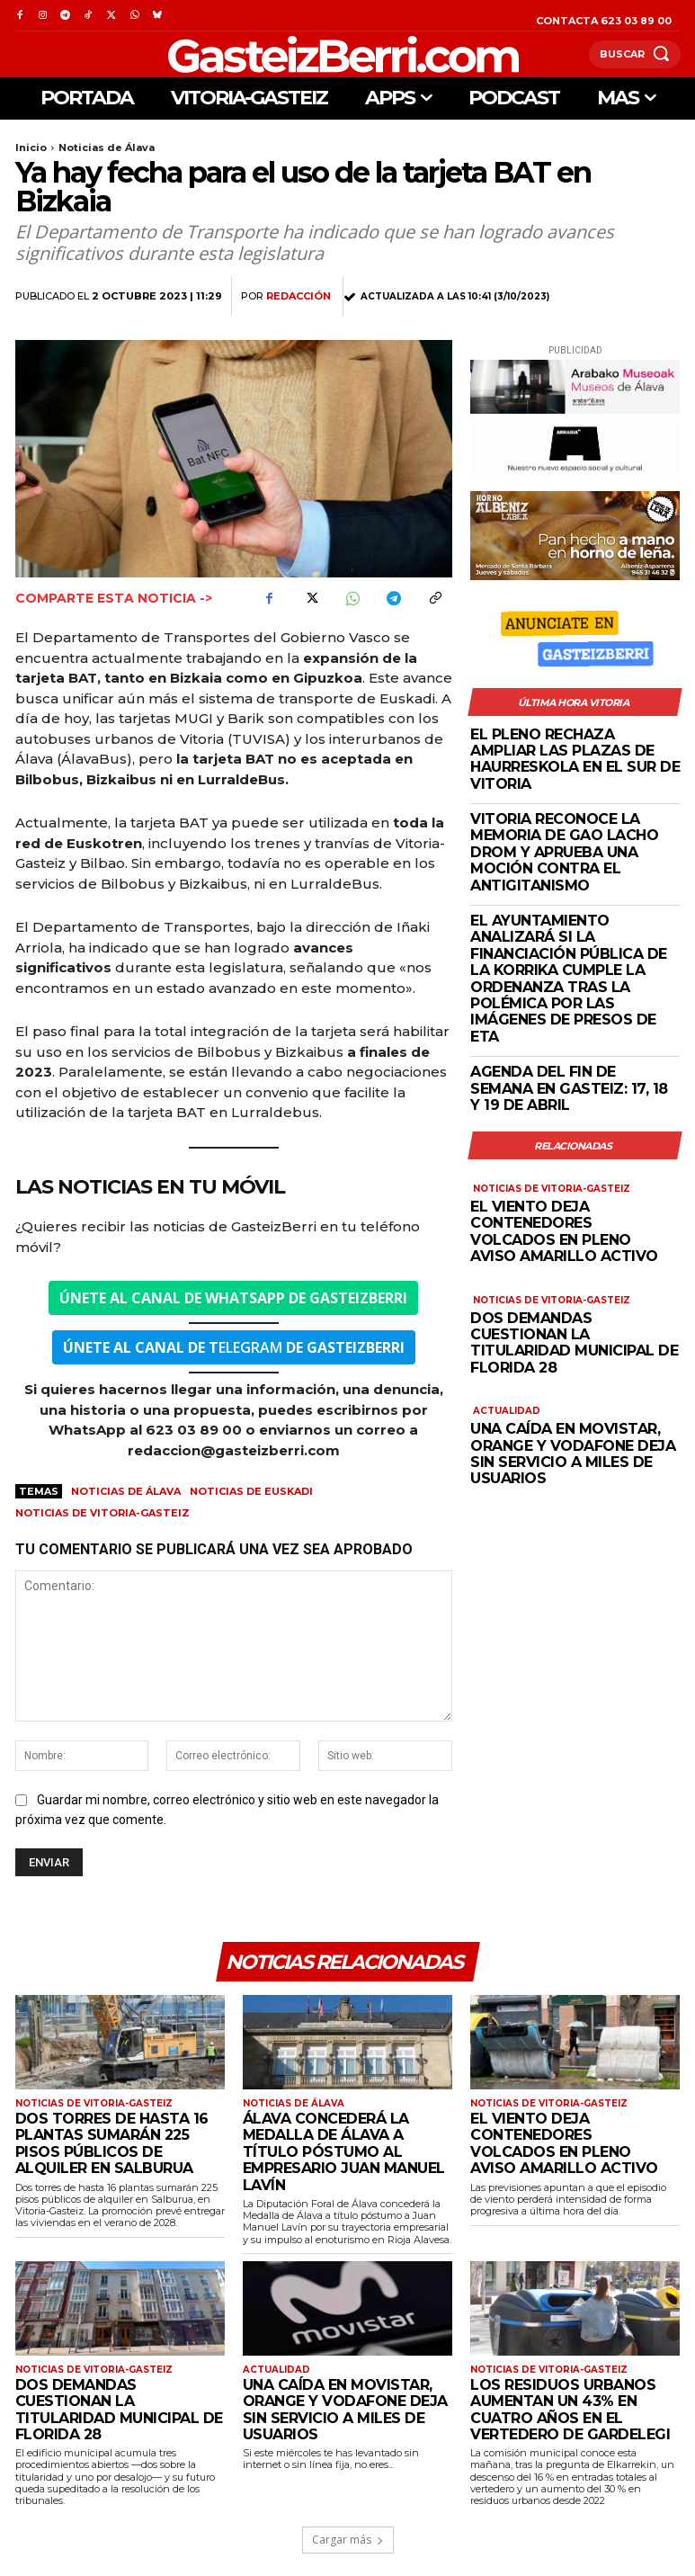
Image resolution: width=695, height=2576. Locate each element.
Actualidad (506, 1411)
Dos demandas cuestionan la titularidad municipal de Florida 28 (574, 1343)
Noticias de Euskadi (251, 1491)
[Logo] (302, 54)
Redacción (298, 296)
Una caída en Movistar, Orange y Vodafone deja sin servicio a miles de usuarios (572, 1453)
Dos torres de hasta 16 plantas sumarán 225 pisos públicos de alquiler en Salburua (112, 2143)
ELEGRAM (234, 1347)
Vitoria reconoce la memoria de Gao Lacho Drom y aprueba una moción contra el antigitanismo (564, 852)
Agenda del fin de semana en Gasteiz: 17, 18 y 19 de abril (569, 1088)
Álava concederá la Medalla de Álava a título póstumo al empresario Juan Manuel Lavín (344, 2152)
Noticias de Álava (106, 147)
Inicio (31, 147)
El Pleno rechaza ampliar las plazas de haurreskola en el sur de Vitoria (575, 759)
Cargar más (348, 2539)
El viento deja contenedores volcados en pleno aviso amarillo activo (564, 1231)
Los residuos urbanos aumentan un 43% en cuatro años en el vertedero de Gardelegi (570, 2409)
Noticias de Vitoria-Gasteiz (102, 1513)
